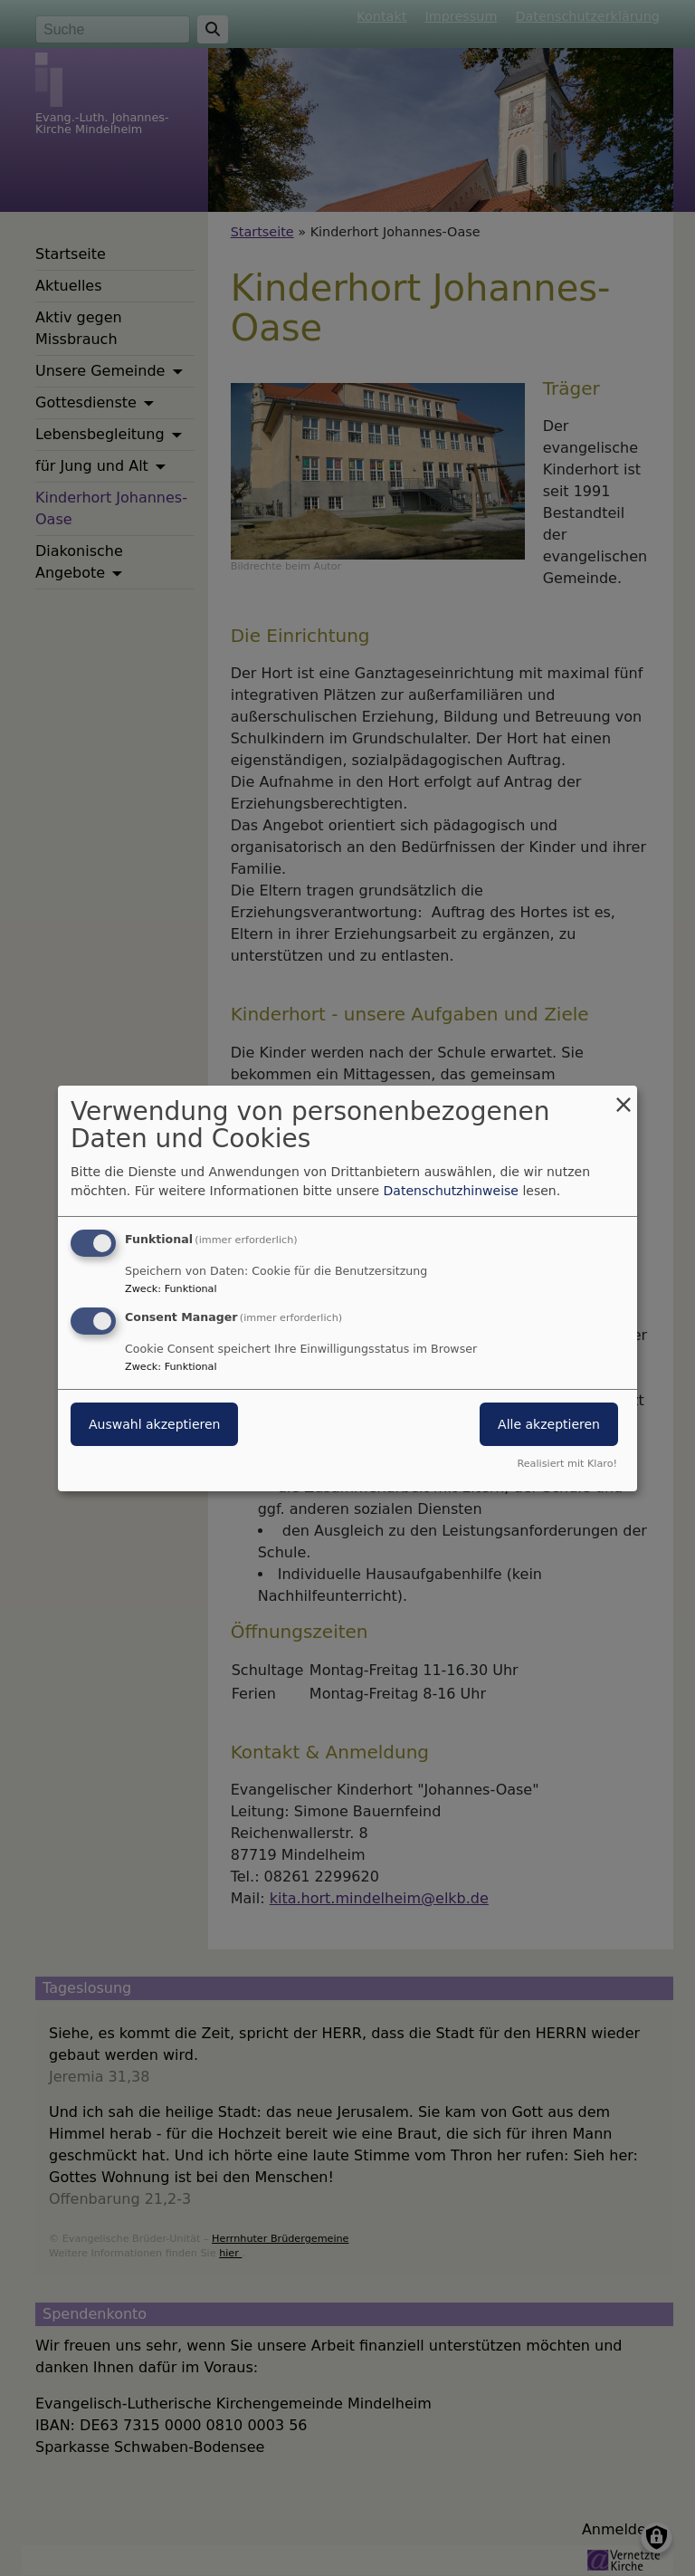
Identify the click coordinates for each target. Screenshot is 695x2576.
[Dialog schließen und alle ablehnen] (623, 1096)
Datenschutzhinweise (451, 1190)
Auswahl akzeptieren (154, 1424)
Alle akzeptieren (549, 1424)
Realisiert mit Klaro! (567, 1464)
